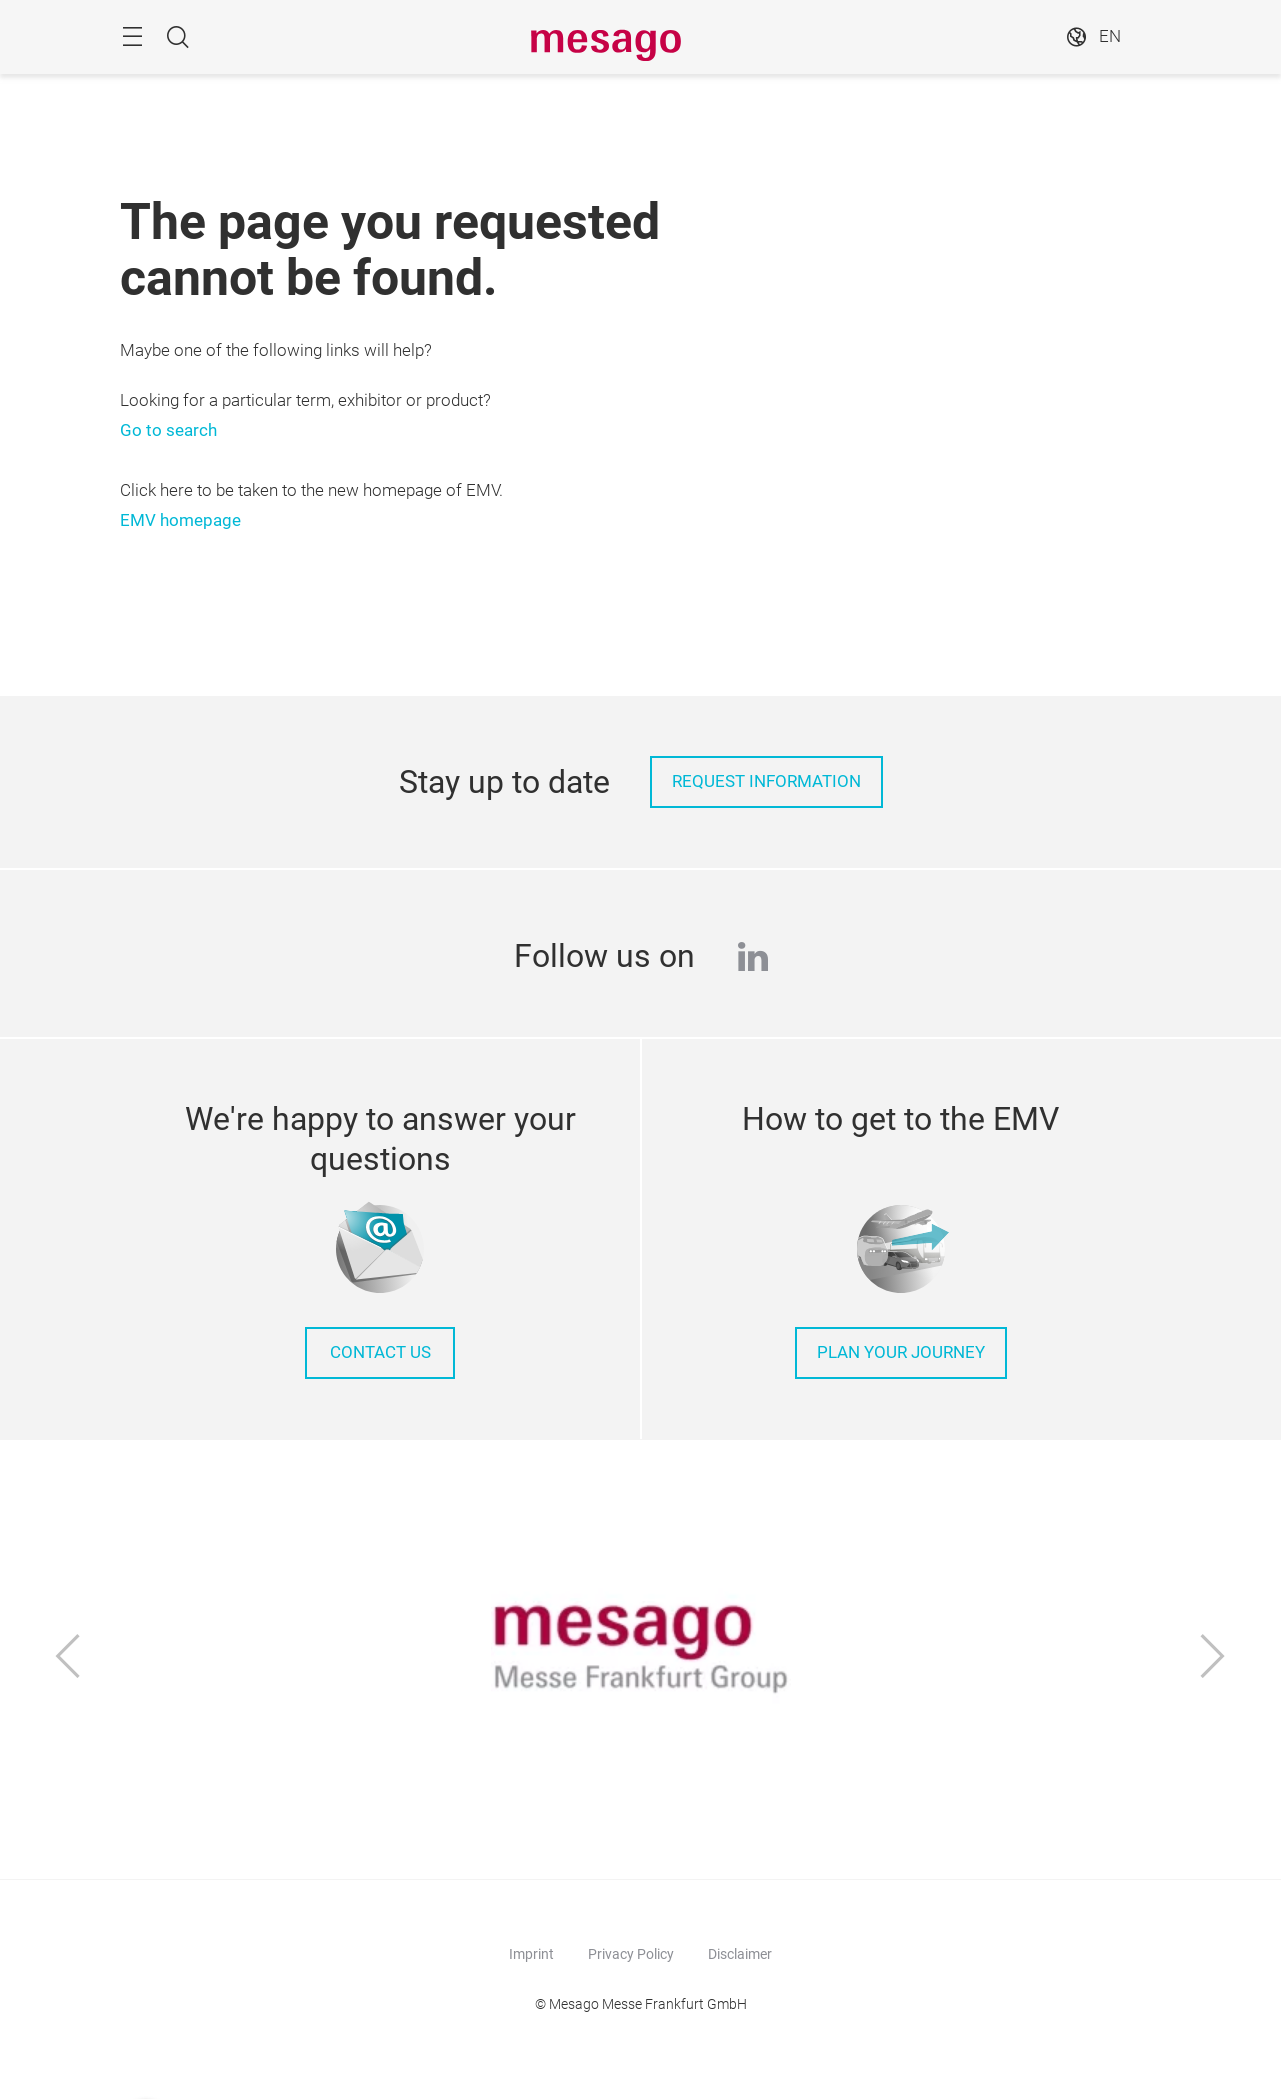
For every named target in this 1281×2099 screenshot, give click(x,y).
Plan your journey (901, 1352)
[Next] (1213, 1659)
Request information (766, 781)
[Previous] (68, 1659)
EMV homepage (180, 520)
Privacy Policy (631, 1954)
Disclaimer (740, 1954)
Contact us (380, 1352)
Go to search (168, 430)
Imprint (531, 1954)
